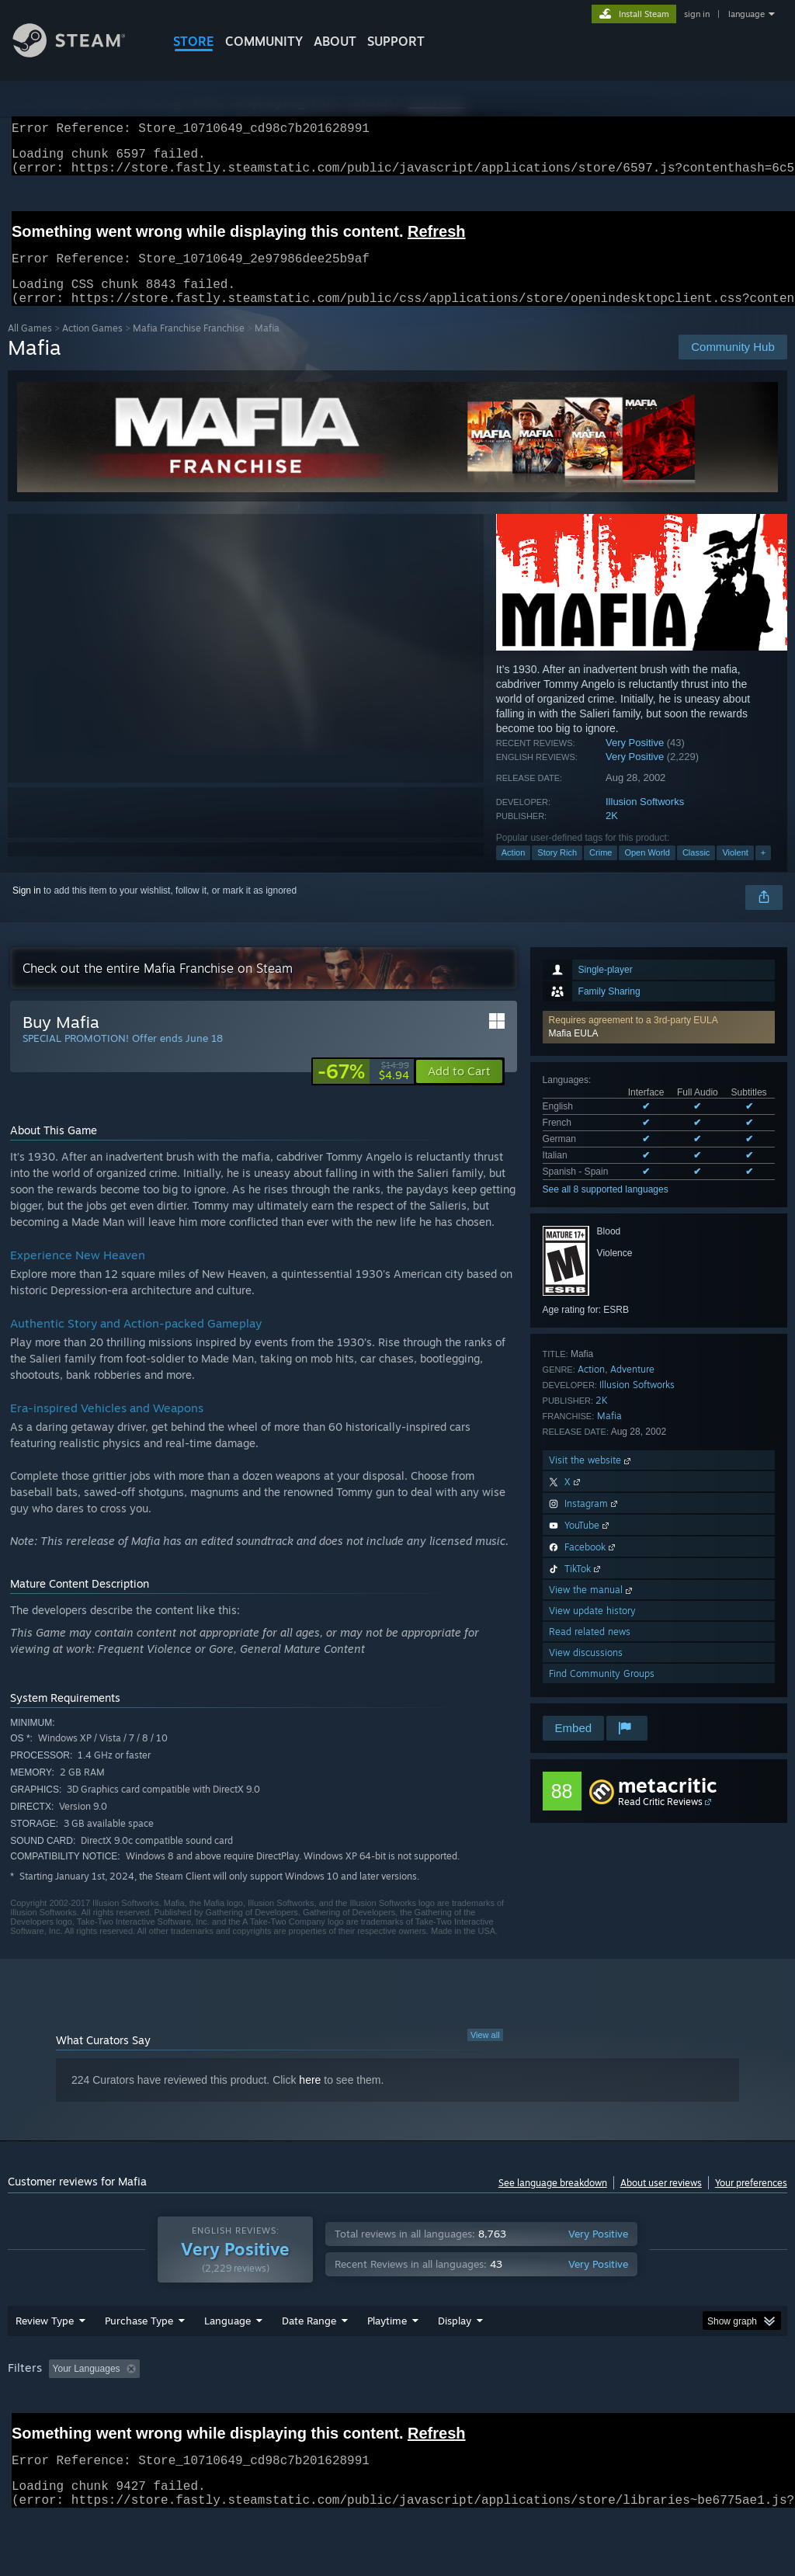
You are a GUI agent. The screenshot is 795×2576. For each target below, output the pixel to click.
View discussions (586, 1671)
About (335, 41)
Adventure (632, 1388)
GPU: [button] (736, 2409)
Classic (696, 871)
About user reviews (661, 2201)
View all (485, 2053)
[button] (659, 1045)
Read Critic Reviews (660, 1820)
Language (227, 2361)
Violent (735, 871)
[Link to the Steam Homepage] (80, 53)
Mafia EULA (574, 1052)
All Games (30, 346)
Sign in (26, 909)
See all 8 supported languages (605, 1208)
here (310, 2098)
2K (612, 834)
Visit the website (591, 1478)
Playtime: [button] (363, 2409)
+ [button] (763, 871)
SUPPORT (396, 41)
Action (514, 871)
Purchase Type (139, 2361)
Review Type (45, 2361)
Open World (647, 871)
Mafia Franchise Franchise (189, 346)
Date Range (309, 2361)
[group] (397, 2419)
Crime (600, 871)
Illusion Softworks (645, 820)
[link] (363, 1090)
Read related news (589, 1650)
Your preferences (751, 2201)
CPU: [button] (684, 2409)
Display (454, 2361)
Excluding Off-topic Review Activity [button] (243, 2409)
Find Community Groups (601, 1692)
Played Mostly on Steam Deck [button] (474, 2409)
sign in (697, 14)
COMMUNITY (264, 41)
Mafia (609, 1434)
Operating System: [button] (604, 2409)
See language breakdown (552, 2201)
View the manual (592, 1608)
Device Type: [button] (38, 2430)
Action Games (92, 346)
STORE (193, 41)
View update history (592, 1629)
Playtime (387, 2361)
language (746, 14)
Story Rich (557, 871)
